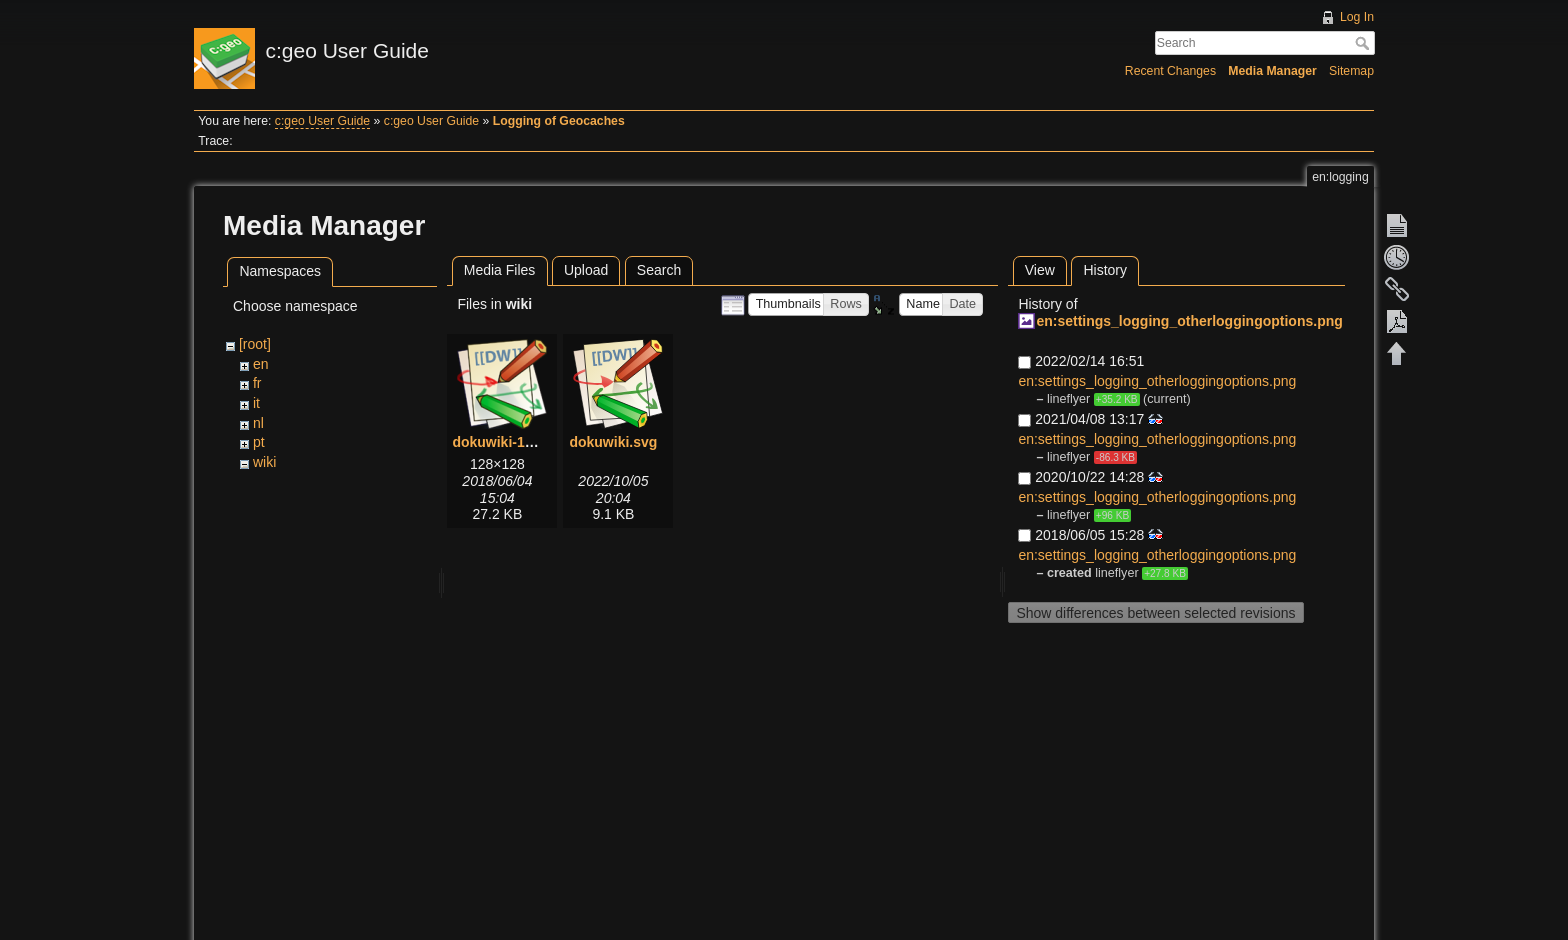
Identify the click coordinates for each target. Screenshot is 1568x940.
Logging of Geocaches (559, 121)
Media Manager (1272, 71)
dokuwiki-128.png (510, 442)
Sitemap (1351, 71)
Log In (1357, 17)
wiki (264, 462)
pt (259, 442)
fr (257, 383)
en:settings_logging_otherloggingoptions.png (1189, 321)
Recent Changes (1170, 71)
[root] (255, 344)
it (256, 403)
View (1040, 270)
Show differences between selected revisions (1155, 613)
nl (258, 423)
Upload (586, 270)
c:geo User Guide (322, 121)
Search (1364, 43)
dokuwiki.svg (613, 442)
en (261, 364)
